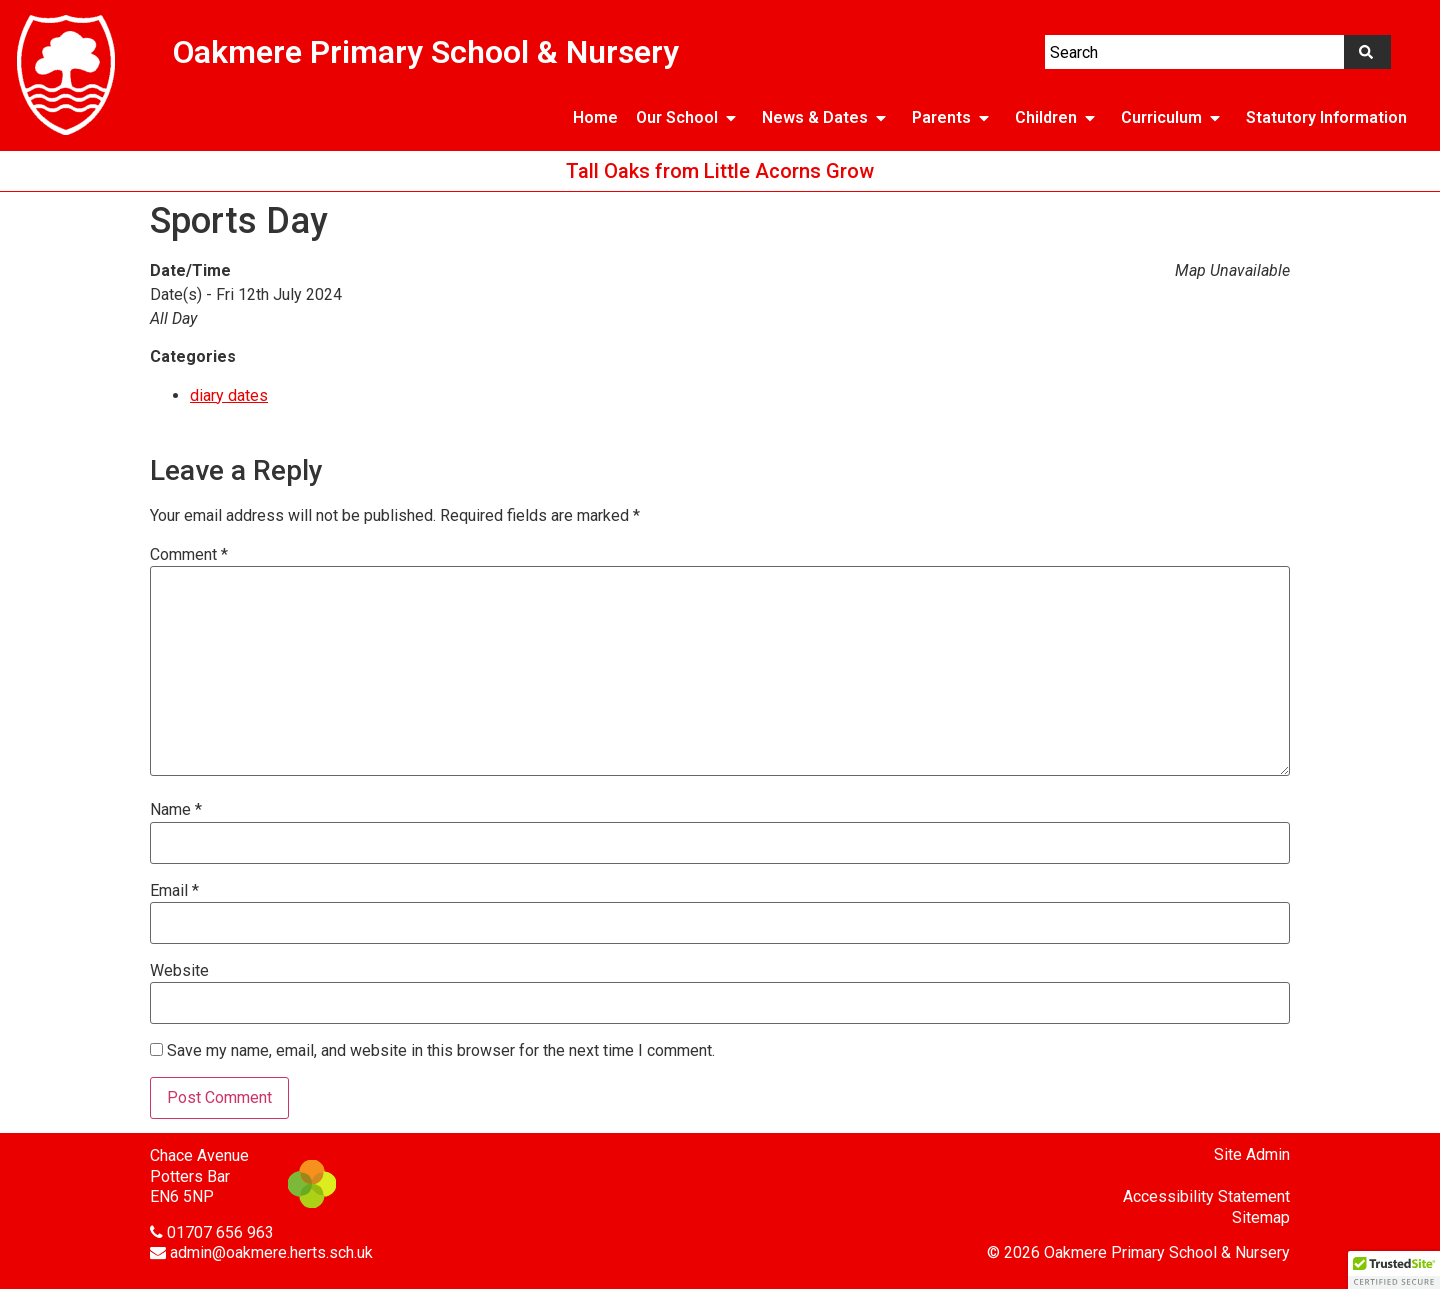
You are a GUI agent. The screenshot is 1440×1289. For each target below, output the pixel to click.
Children (1059, 118)
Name (176, 810)
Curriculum (1174, 118)
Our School (690, 118)
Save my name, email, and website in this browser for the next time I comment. (441, 1051)
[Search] (1367, 52)
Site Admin (1252, 1154)
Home (595, 117)
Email (174, 891)
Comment (189, 555)
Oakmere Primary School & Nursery (426, 52)
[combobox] (1194, 52)
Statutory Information (1326, 117)
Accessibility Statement (1206, 1196)
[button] (1394, 1270)
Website (179, 971)
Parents (954, 118)
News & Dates (828, 118)
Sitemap (1261, 1217)
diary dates (229, 395)
